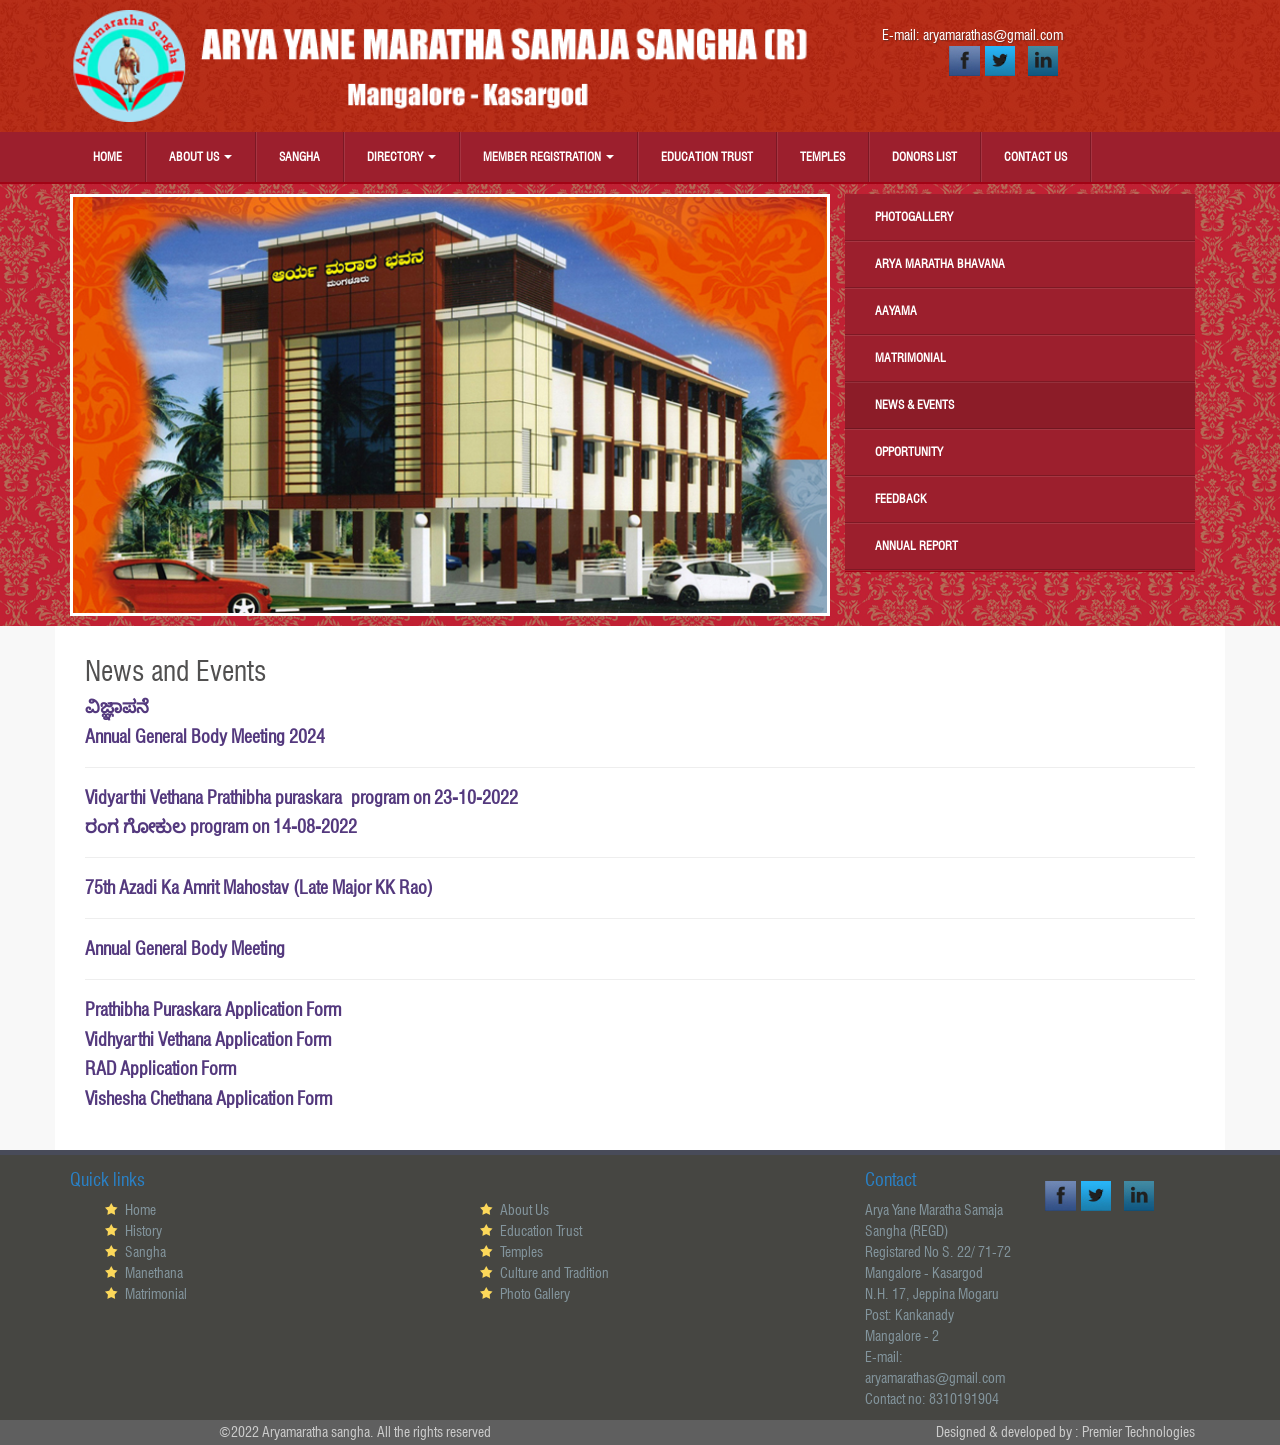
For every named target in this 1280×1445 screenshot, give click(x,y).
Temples (822, 156)
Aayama (896, 310)
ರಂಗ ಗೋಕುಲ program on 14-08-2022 (221, 826)
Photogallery (914, 216)
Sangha (299, 156)
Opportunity (909, 451)
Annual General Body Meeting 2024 (205, 736)
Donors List (924, 156)
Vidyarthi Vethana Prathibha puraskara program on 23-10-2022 (301, 797)
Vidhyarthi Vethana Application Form (208, 1039)
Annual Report (916, 545)
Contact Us (1035, 156)
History (143, 1231)
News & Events (914, 404)
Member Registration (548, 156)
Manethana (154, 1273)
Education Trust (707, 156)
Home (107, 156)
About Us (200, 156)
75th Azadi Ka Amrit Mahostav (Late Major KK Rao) (259, 887)
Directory (401, 156)
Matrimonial (910, 357)
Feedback (901, 498)
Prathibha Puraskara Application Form (213, 1009)
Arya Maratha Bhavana (940, 263)
